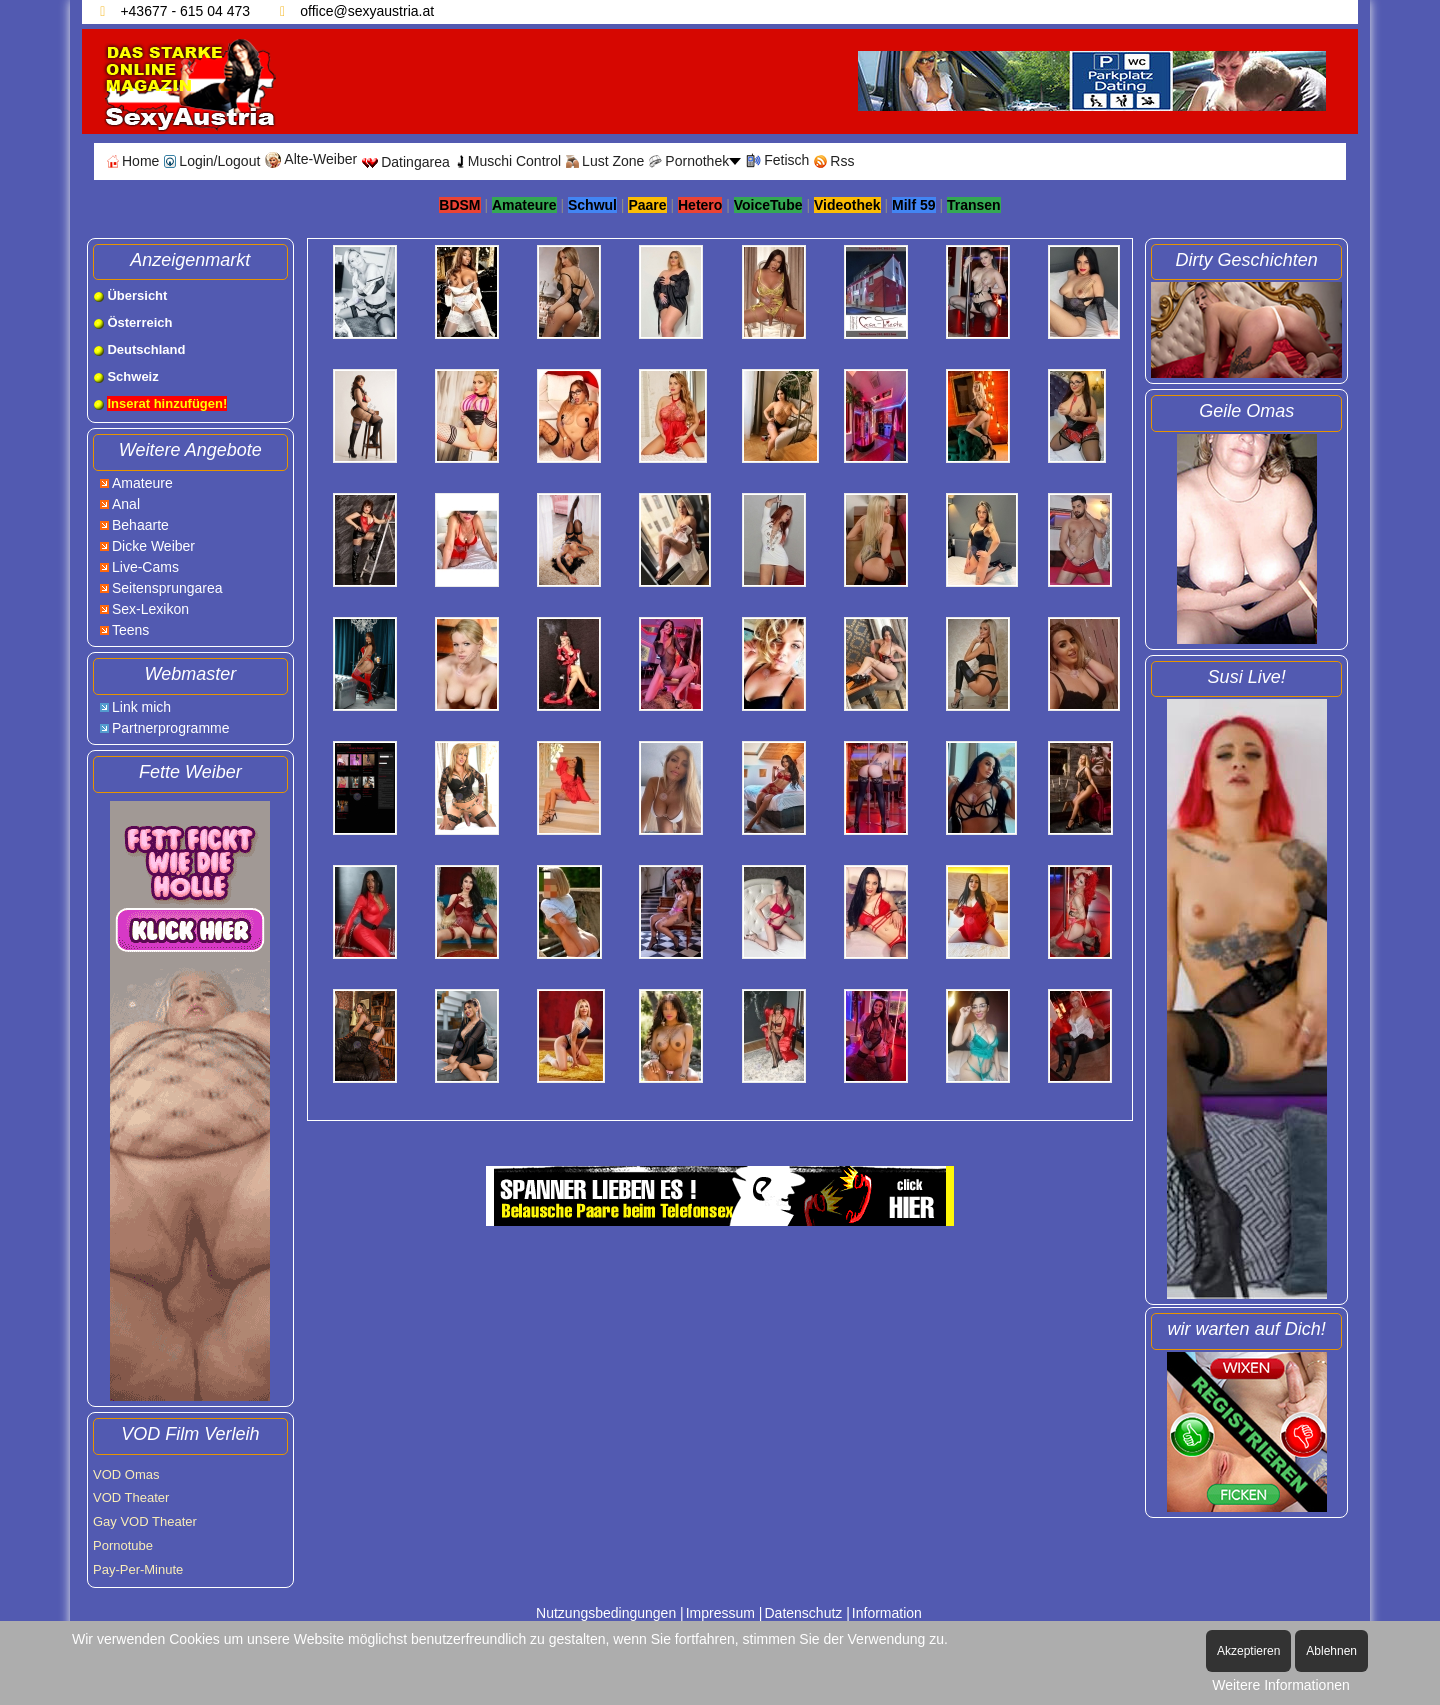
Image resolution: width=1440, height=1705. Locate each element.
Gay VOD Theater (145, 1521)
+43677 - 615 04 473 (185, 11)
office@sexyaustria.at (367, 11)
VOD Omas (126, 1474)
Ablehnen (1331, 1651)
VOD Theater (131, 1497)
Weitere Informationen (1280, 1685)
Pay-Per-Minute (138, 1569)
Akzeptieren (1248, 1651)
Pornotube (123, 1545)
